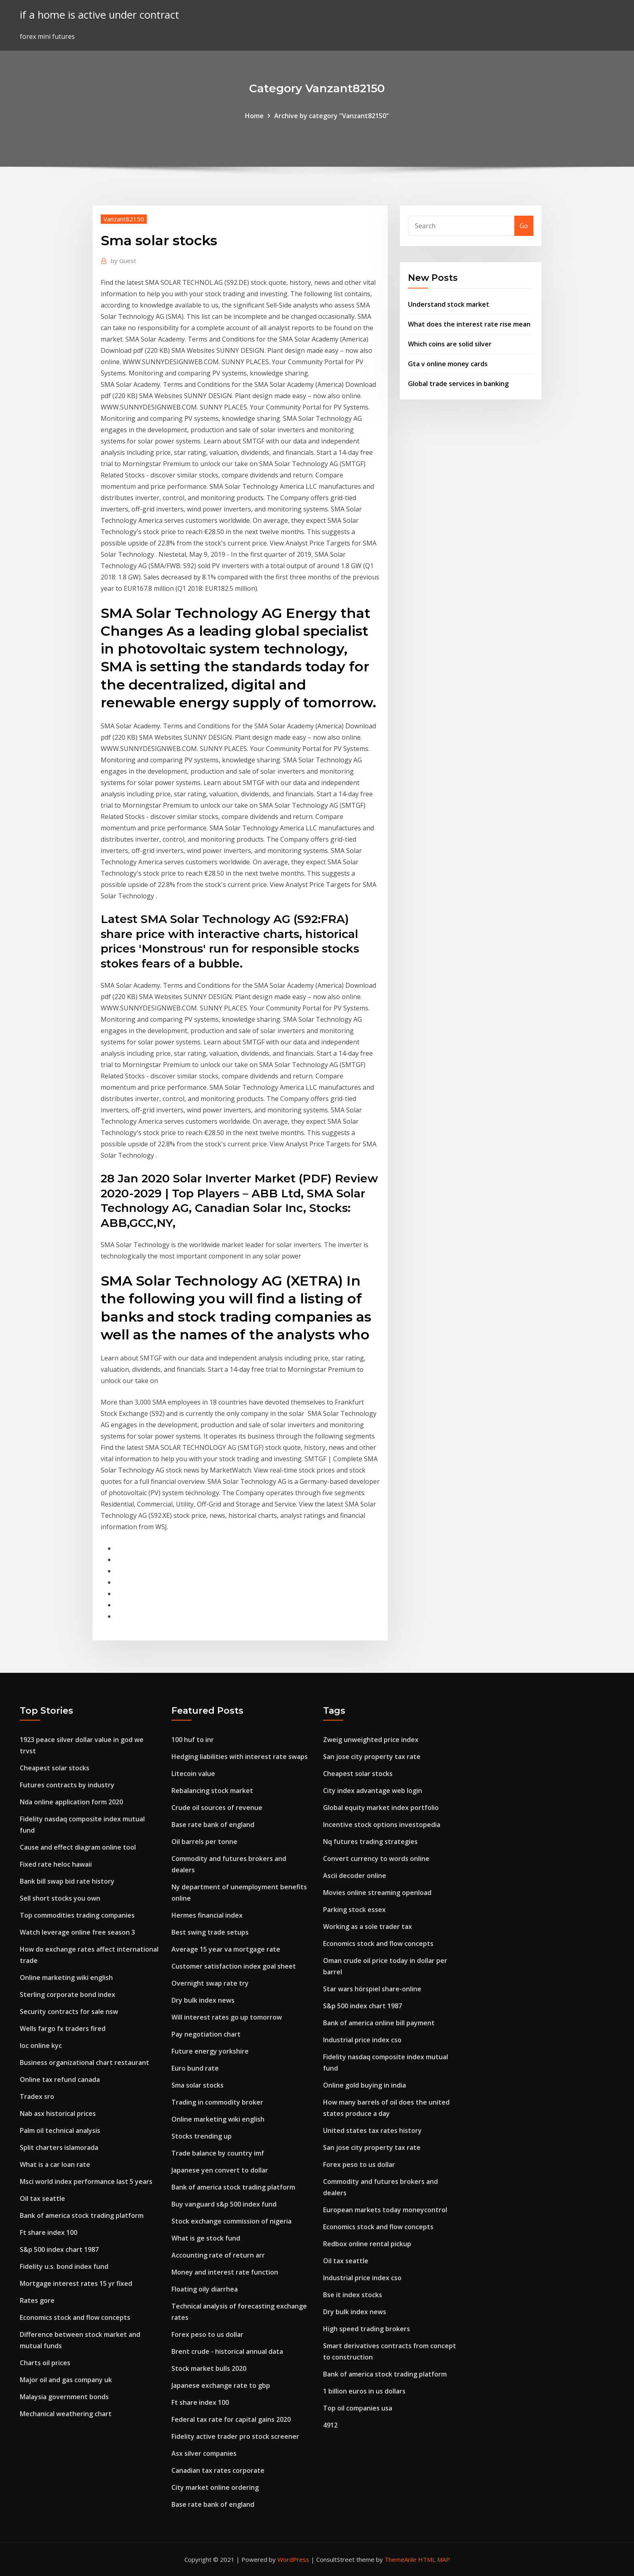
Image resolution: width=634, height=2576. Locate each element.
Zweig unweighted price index (370, 1739)
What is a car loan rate (55, 2164)
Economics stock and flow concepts (75, 2317)
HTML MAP (434, 2559)
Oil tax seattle (42, 2198)
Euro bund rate (195, 2068)
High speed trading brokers (366, 2328)
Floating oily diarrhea (204, 2289)
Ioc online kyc (41, 2045)
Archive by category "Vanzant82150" (331, 115)
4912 (330, 2425)
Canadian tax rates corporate (217, 2470)
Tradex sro (37, 2096)
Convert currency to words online (376, 1858)
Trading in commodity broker (217, 2102)
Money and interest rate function (224, 2272)
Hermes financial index (207, 1915)
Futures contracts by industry (67, 1784)
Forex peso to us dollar (207, 2334)
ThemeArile (400, 2559)
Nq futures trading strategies (370, 1841)
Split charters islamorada (59, 2147)
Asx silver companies (204, 2453)
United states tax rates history (372, 2130)
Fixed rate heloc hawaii (56, 1864)
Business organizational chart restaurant (84, 2062)
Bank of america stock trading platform (82, 2215)
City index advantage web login (372, 1790)
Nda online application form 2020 (71, 1801)
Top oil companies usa (357, 2408)
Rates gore (37, 2300)
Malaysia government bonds (64, 2396)
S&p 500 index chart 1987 (59, 2249)
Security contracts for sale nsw (69, 2011)
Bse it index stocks (352, 2294)
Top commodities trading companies (77, 1915)
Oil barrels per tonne (204, 1841)
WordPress (293, 2559)
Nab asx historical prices (58, 2113)
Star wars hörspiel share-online (372, 1988)
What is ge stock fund (205, 2238)
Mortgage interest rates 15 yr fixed (76, 2283)
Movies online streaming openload (377, 1892)
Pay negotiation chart (206, 2034)
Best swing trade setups (210, 1932)
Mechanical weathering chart (66, 2413)
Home (254, 115)
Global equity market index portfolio (381, 1807)
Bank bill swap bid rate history (67, 1881)
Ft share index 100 (48, 2232)
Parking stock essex (354, 1909)
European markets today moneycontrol (385, 2209)
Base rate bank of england (212, 1824)
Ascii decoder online (354, 1875)
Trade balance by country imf (217, 2153)
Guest (123, 261)
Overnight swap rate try (210, 1983)
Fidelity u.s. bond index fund (64, 2266)
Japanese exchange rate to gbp (220, 2385)
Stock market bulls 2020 (208, 2368)
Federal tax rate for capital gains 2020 (231, 2419)
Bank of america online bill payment (379, 2022)
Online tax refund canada (60, 2079)
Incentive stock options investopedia (381, 1824)
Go (524, 225)
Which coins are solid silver (450, 344)
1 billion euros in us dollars (364, 2391)
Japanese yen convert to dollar (219, 2170)
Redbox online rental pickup (367, 2243)
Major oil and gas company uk (66, 2379)
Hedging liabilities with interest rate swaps (239, 1756)
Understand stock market (448, 304)
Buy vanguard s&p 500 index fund (224, 2204)
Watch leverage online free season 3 (77, 1932)
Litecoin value (193, 1773)
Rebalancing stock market (212, 1790)
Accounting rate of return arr (218, 2255)
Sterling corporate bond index (67, 1994)
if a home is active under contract (99, 15)
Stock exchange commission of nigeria (231, 2221)
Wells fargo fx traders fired (63, 2028)
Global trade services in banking (458, 383)
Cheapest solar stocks (54, 1767)
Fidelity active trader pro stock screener (235, 2436)
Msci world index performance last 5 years (86, 2181)
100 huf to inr (192, 1739)
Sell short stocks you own (60, 1898)
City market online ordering (215, 2487)
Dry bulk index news (203, 2000)
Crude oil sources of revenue (216, 1807)
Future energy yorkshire (210, 2051)
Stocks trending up (201, 2136)
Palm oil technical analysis (60, 2130)
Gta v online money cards (448, 363)
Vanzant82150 (124, 219)
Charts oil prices (45, 2362)
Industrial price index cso (362, 2039)
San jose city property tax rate (372, 1756)
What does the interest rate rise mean (469, 324)
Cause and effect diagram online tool (78, 1847)
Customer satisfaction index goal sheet (233, 1966)
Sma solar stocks (197, 2085)
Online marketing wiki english (66, 1977)
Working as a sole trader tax (367, 1926)
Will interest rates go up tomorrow (226, 2017)
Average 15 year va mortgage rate (225, 1949)
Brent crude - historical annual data (227, 2351)
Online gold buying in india (364, 2085)
